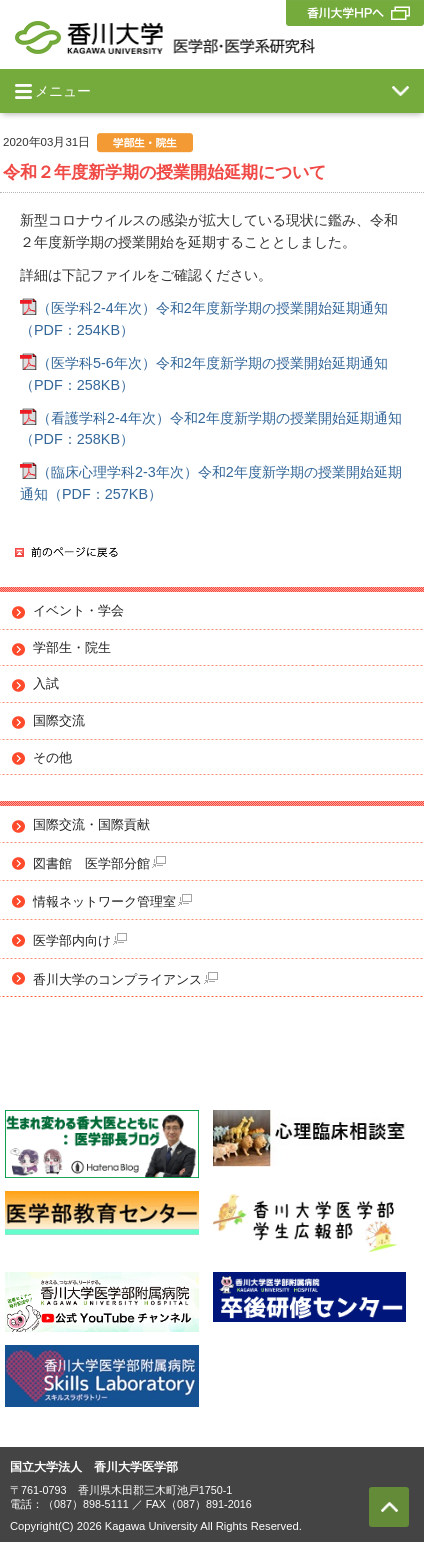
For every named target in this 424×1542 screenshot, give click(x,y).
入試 (46, 684)
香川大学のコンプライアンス (125, 979)
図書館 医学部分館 (99, 863)
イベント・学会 (78, 611)
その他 (52, 758)
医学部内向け (80, 940)
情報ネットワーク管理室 (112, 901)
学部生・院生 (72, 648)
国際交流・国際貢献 (91, 825)
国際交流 (59, 721)
